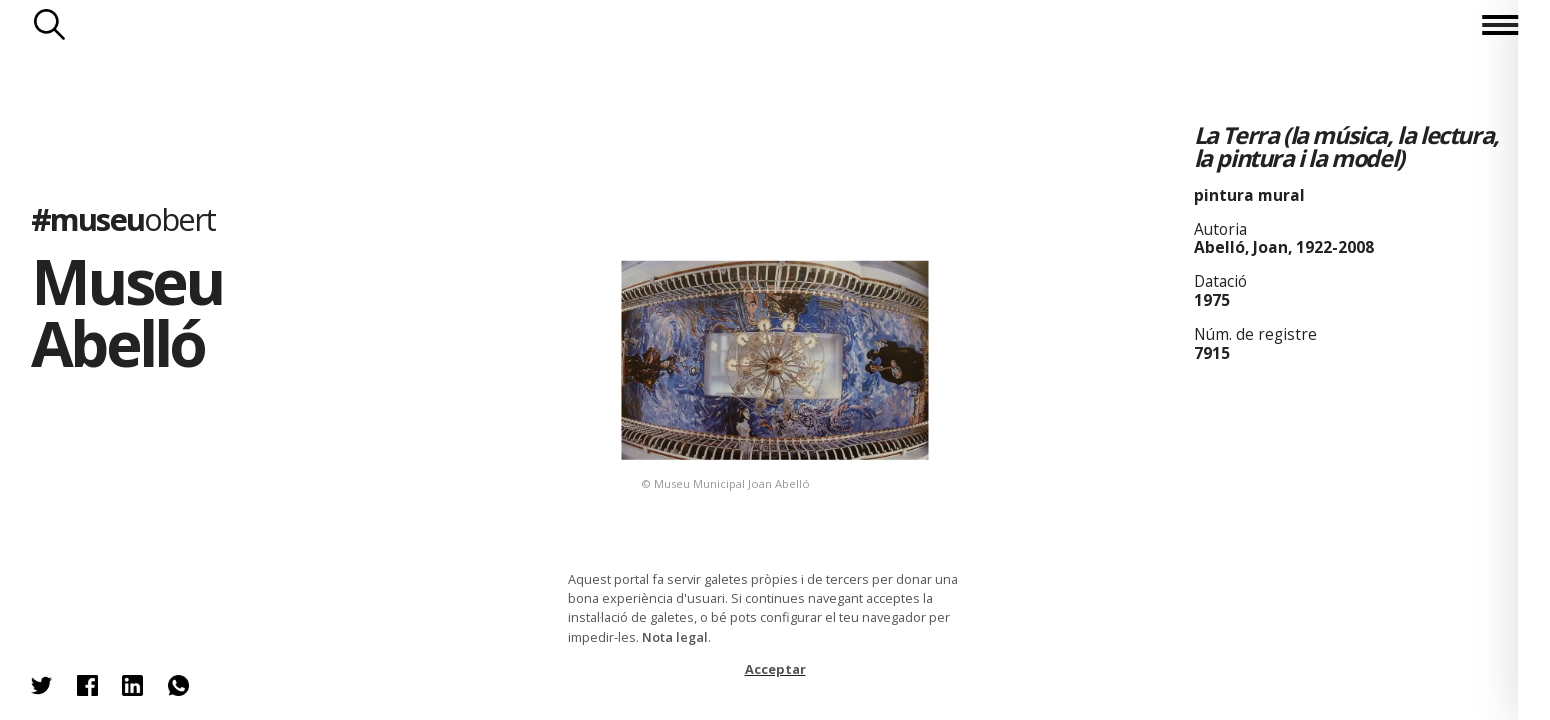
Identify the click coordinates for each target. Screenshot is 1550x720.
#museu (123, 218)
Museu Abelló (126, 312)
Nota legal (675, 637)
